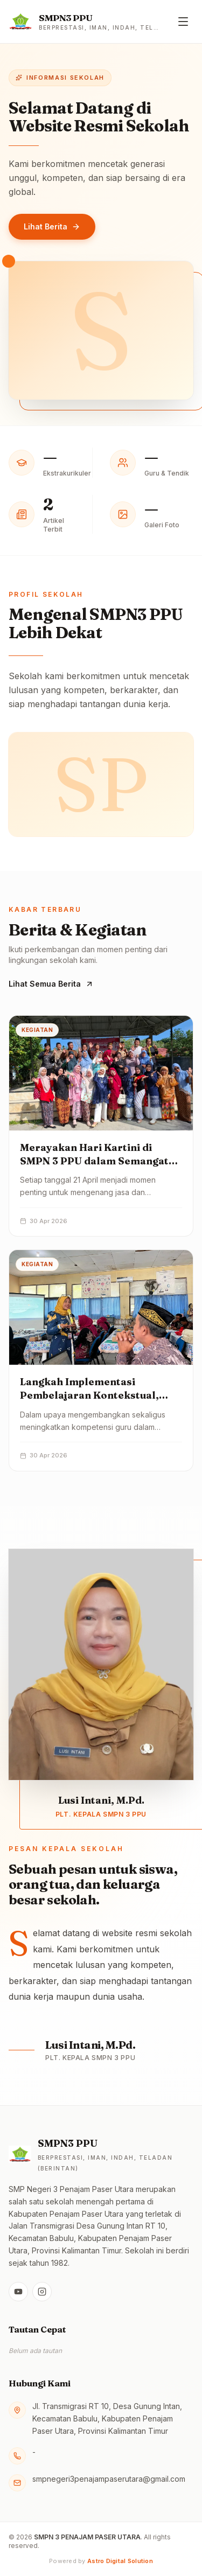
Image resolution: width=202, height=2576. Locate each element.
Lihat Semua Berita (51, 983)
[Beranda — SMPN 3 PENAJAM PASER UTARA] (84, 21)
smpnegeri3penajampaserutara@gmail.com (108, 2478)
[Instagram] (42, 2291)
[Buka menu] (183, 21)
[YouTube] (18, 2291)
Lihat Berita (52, 226)
